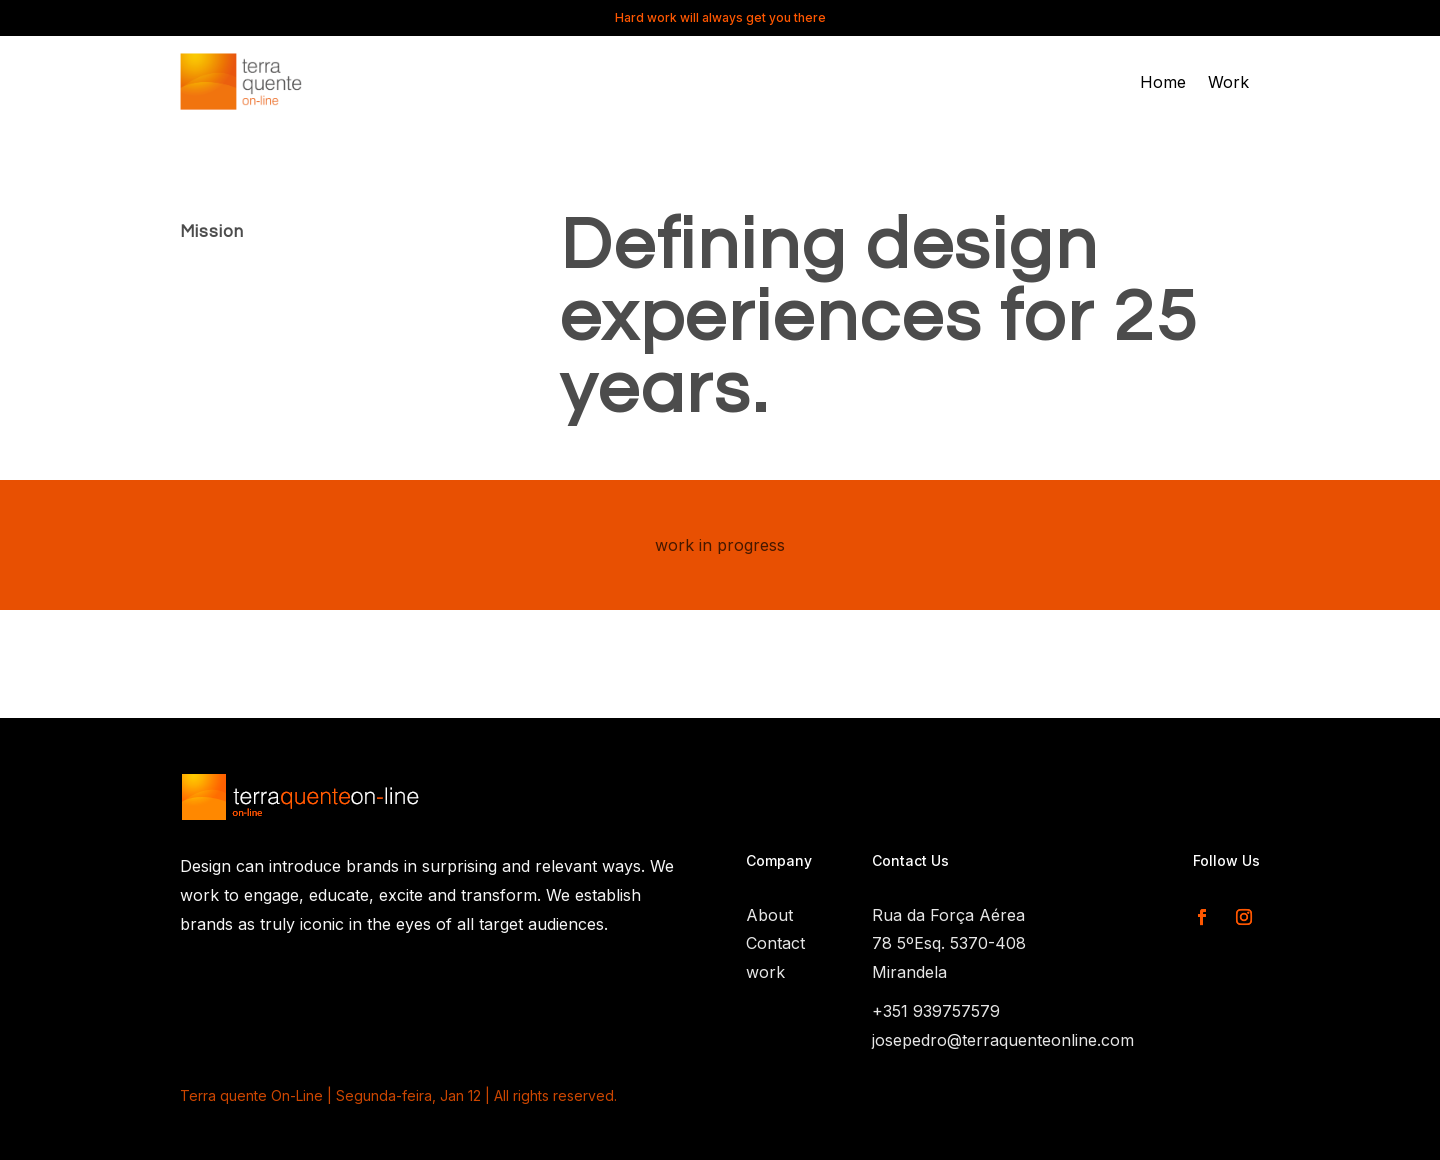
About (769, 915)
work (765, 972)
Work (1228, 83)
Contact (775, 943)
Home (1163, 83)
